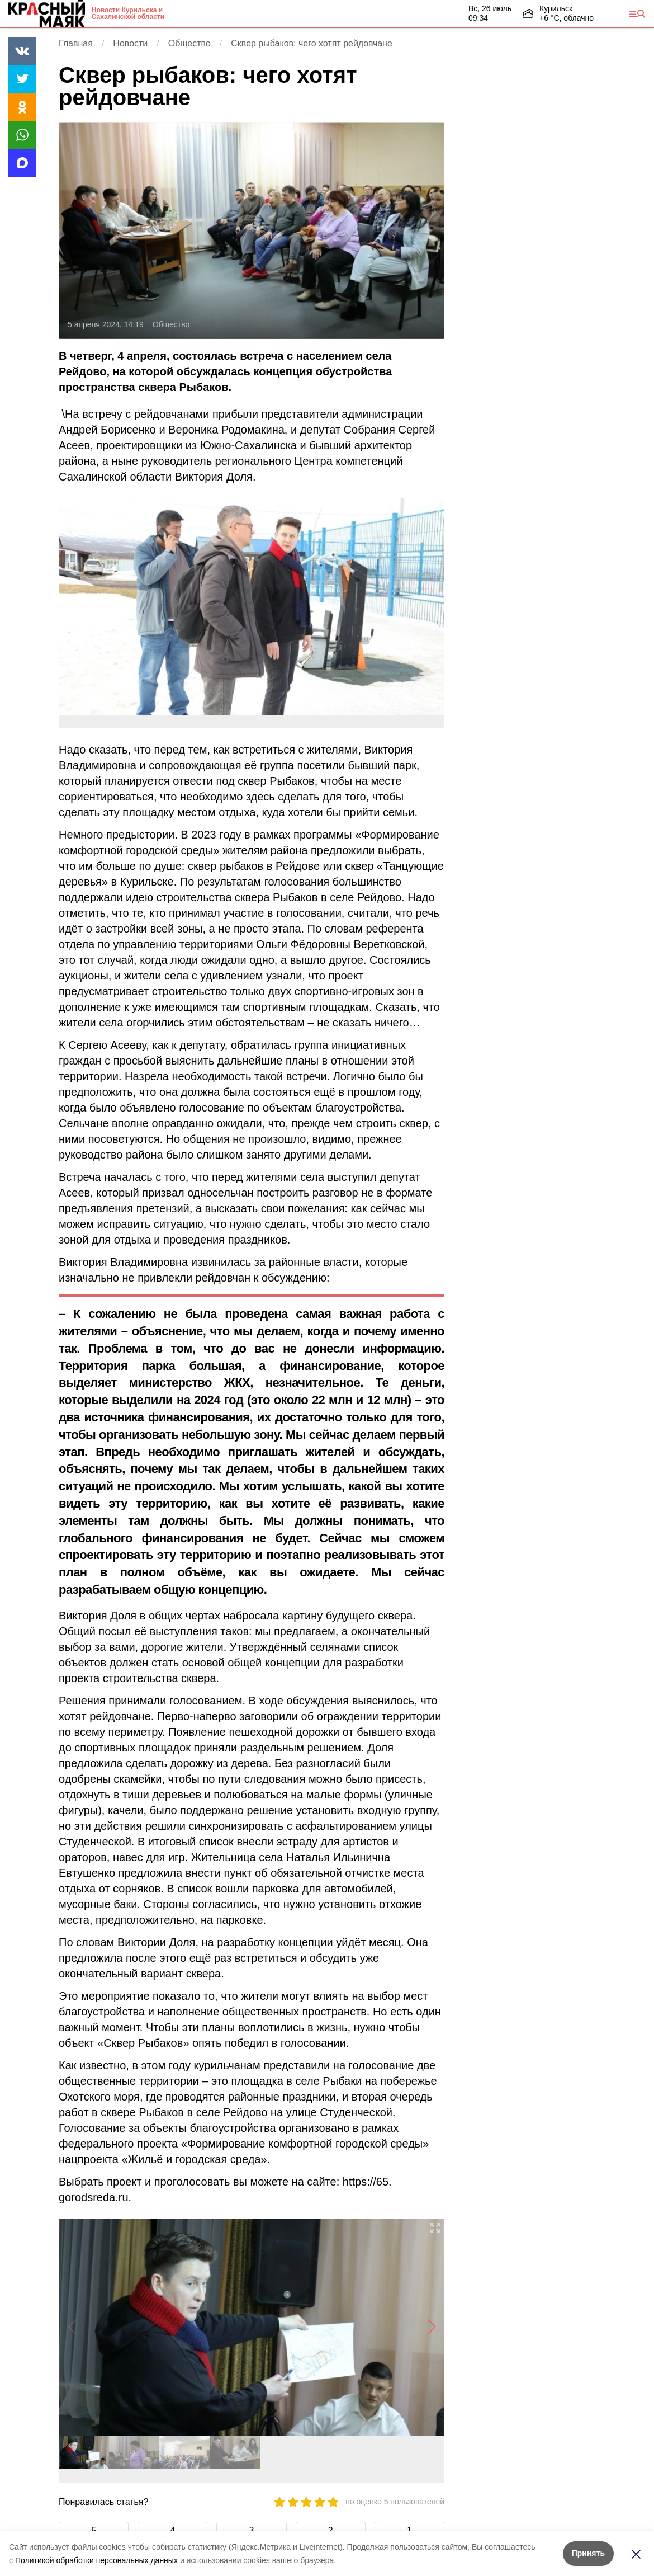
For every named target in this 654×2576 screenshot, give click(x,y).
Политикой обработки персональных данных (96, 2560)
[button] (431, 2327)
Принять (588, 2553)
